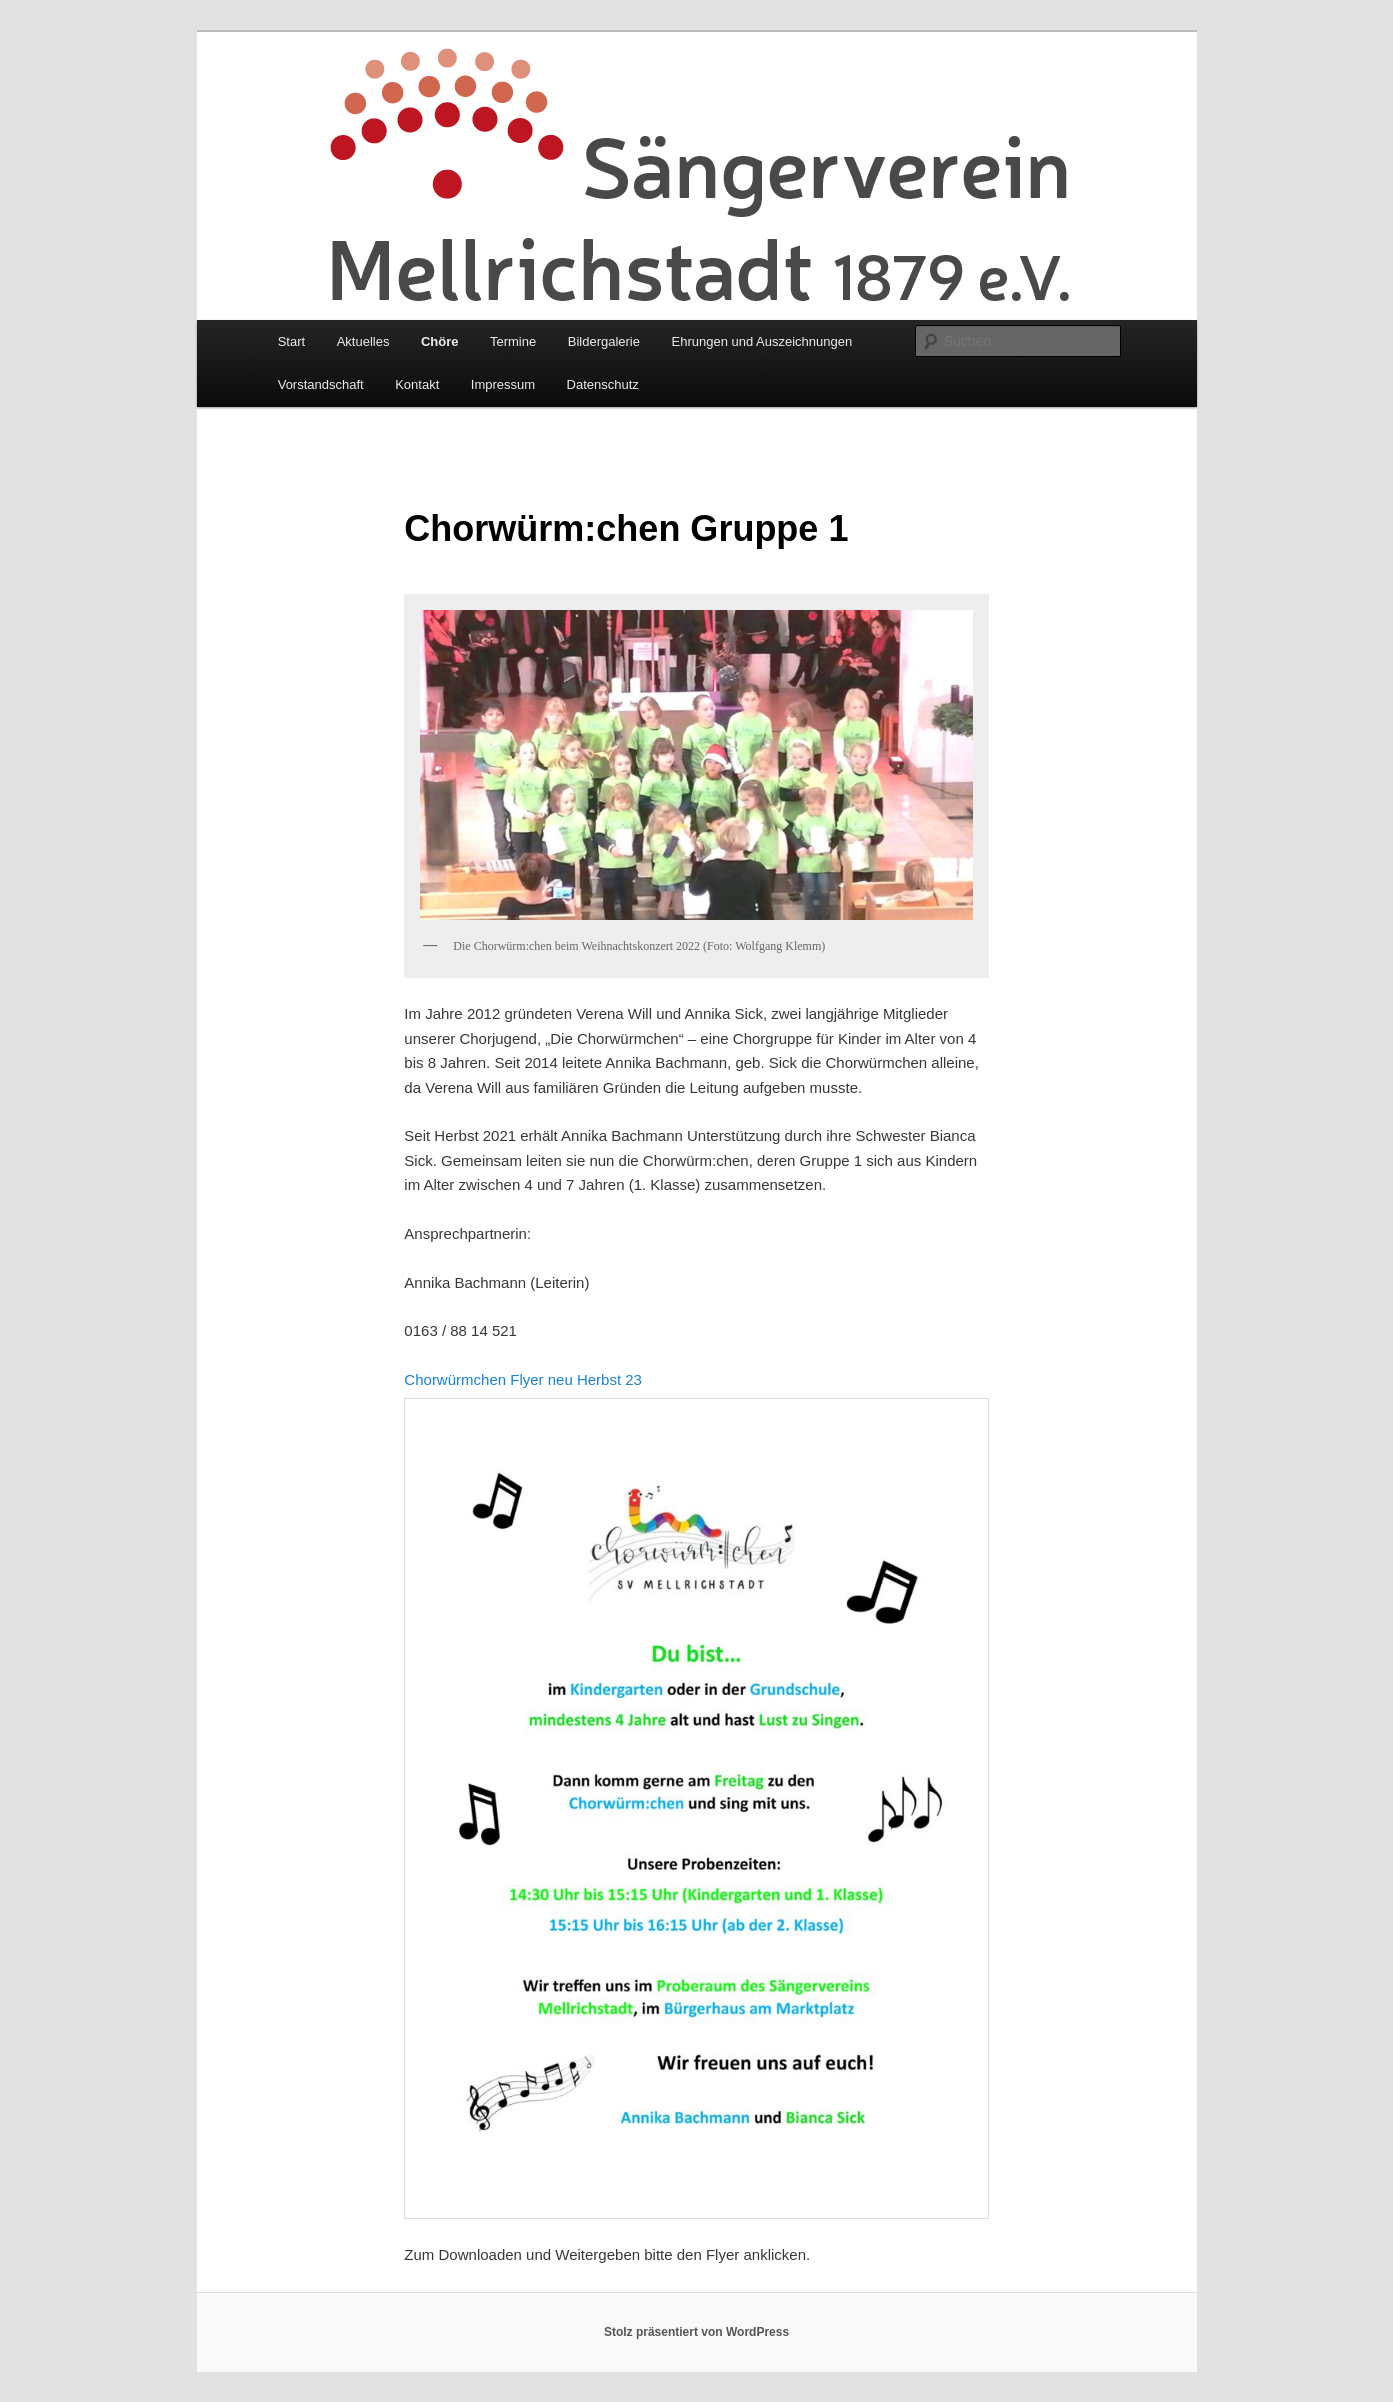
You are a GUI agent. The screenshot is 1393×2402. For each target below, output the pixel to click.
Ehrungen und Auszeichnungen (761, 341)
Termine (513, 341)
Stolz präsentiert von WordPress (696, 2332)
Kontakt (417, 384)
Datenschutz (603, 384)
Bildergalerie (604, 341)
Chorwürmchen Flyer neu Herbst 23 (523, 1379)
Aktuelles (363, 341)
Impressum (503, 384)
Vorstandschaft (321, 384)
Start (291, 341)
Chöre (440, 341)
